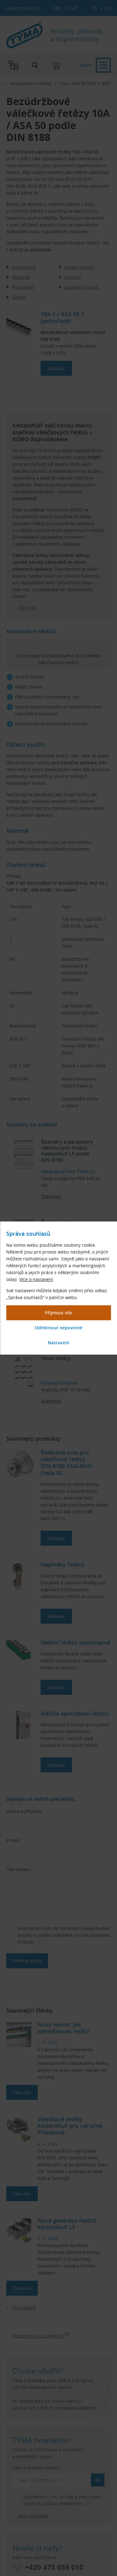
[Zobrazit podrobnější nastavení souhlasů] (58, 1342)
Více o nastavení (36, 1279)
